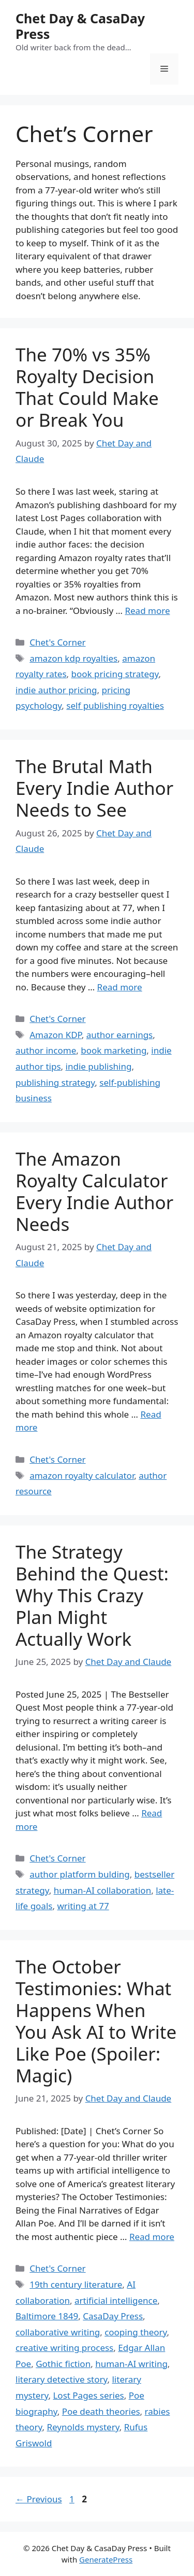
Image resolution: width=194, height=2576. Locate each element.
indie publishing (99, 1066)
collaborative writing (58, 2332)
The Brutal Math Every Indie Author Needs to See (94, 788)
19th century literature (75, 2284)
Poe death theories (101, 2411)
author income (46, 1050)
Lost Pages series (88, 2395)
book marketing (113, 1050)
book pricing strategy (115, 674)
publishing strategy (55, 1082)
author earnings (119, 1035)
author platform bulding (79, 1874)
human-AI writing (131, 2364)
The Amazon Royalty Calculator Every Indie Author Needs (94, 1191)
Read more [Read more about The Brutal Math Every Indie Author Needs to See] (119, 987)
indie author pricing (56, 690)
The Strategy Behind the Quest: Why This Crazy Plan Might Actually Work (92, 1595)
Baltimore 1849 (47, 2316)
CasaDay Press (113, 2316)
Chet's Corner (57, 642)
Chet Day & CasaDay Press (80, 26)
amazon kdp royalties (73, 658)
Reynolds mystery (83, 2427)
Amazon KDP (55, 1035)
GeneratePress (105, 2559)
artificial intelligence (115, 2300)
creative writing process (64, 2348)
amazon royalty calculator (81, 1475)
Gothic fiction (63, 2364)
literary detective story (62, 2379)
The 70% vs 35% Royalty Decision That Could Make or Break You (87, 387)
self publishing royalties (114, 705)
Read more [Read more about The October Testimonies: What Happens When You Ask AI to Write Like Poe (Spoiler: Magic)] (151, 2237)
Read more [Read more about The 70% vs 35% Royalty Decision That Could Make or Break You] (147, 611)
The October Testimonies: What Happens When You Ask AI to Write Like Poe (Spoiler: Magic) (96, 2021)
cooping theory (136, 2332)
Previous (39, 2499)
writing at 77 (83, 1906)
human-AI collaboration (103, 1890)
